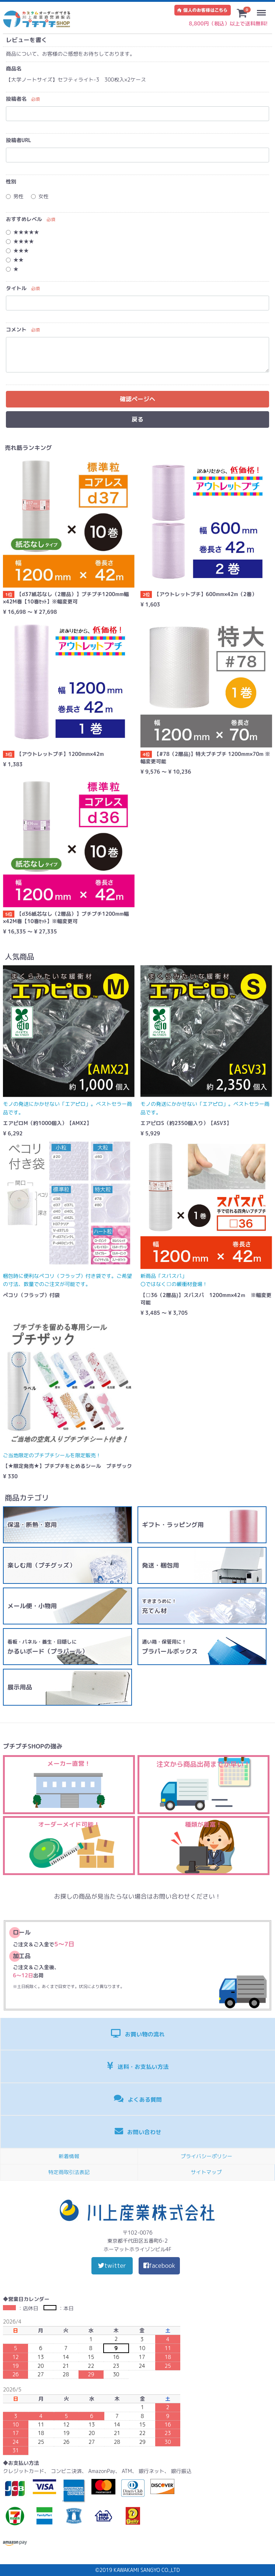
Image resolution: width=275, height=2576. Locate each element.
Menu (263, 9)
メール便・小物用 (32, 1606)
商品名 (13, 68)
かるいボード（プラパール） (47, 1646)
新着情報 (69, 2156)
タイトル (16, 288)
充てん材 (159, 1606)
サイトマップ (206, 2172)
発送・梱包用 (160, 1565)
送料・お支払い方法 (137, 2066)
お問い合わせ (138, 2131)
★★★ (17, 250)
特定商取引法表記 (69, 2172)
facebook (159, 2265)
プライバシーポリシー (206, 2156)
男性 (15, 196)
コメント (16, 329)
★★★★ (20, 241)
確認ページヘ (137, 399)
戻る (137, 419)
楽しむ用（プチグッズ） (41, 1565)
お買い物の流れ (137, 2033)
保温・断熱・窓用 (32, 1524)
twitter (112, 2265)
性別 (11, 181)
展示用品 (19, 1687)
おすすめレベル (24, 219)
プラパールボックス (170, 1646)
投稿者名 (16, 98)
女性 (40, 196)
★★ (15, 259)
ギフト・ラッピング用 (173, 1524)
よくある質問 (138, 2099)
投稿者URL (18, 140)
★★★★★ (22, 231)
